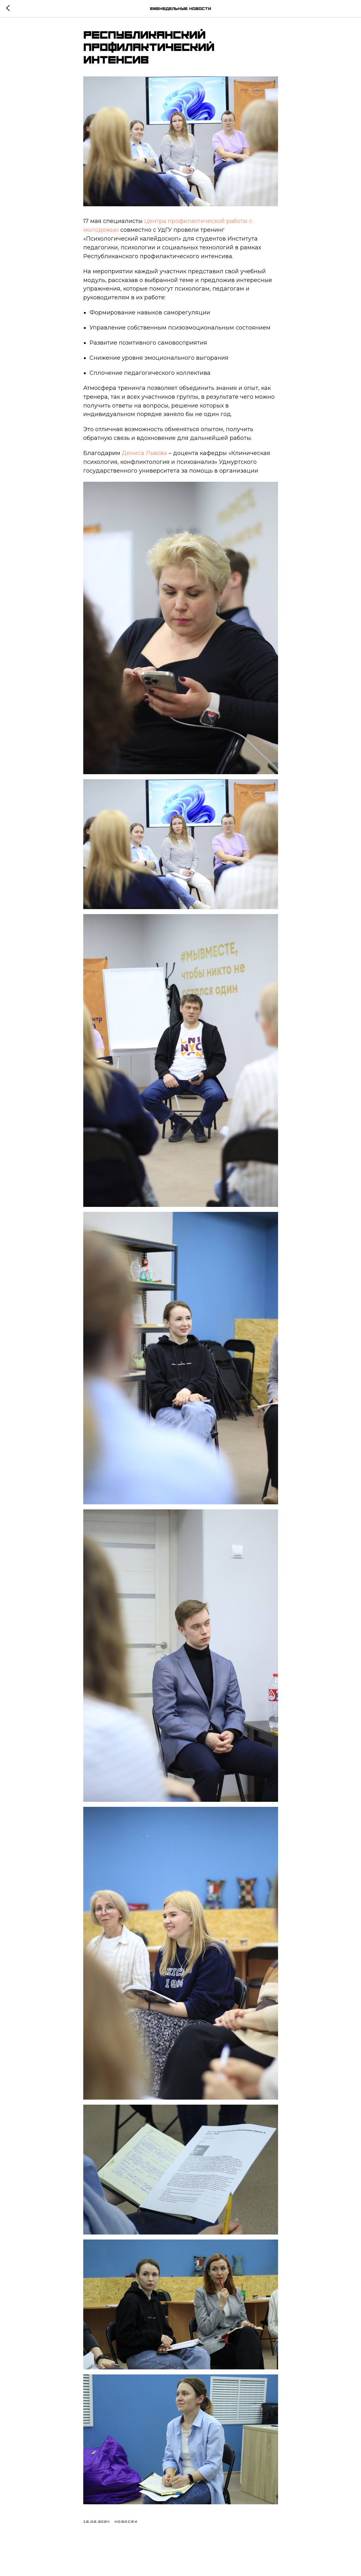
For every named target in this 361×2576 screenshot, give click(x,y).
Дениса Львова (144, 453)
